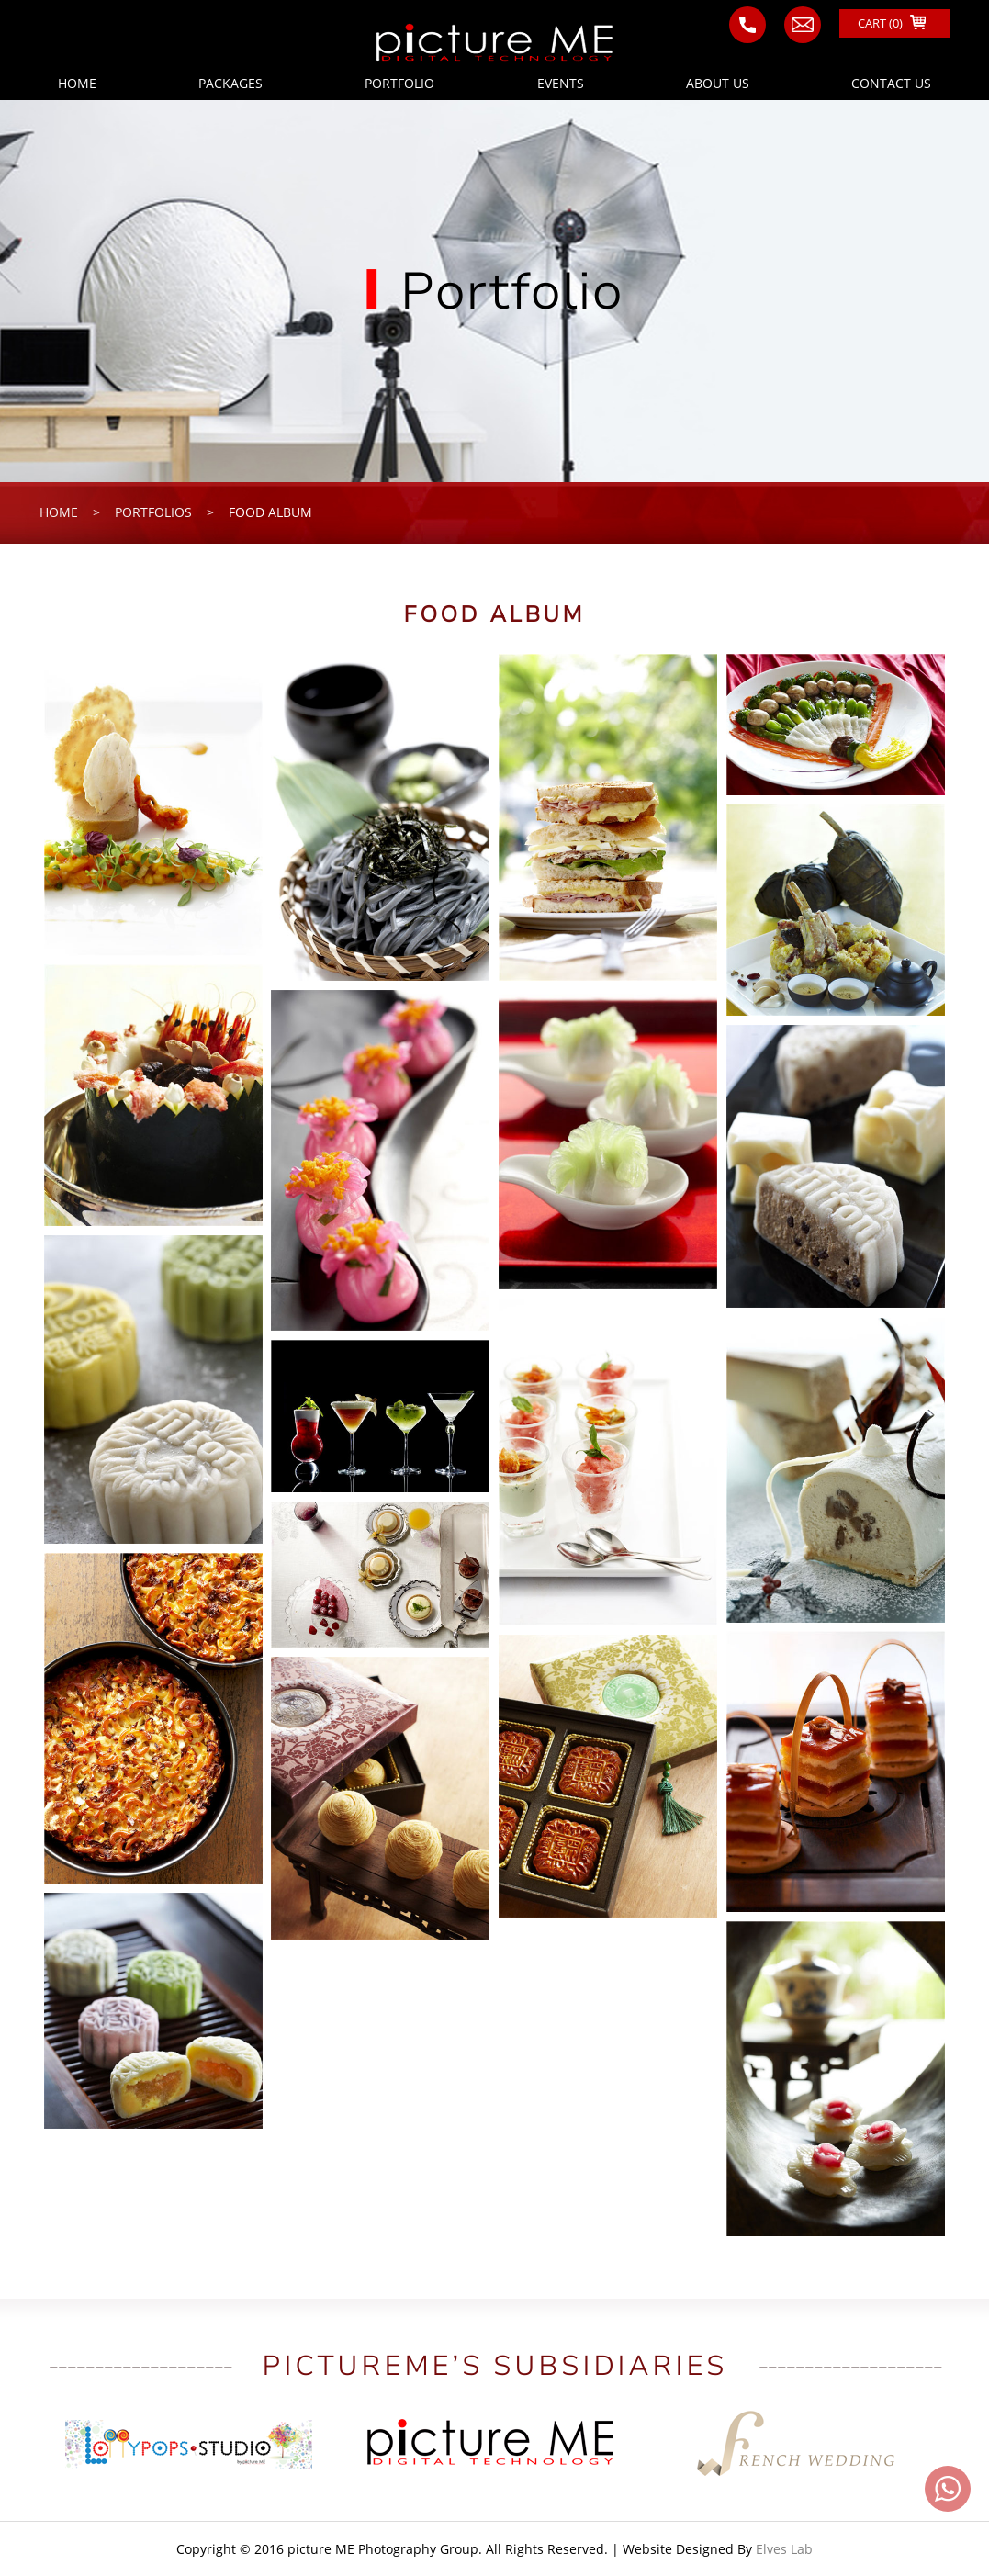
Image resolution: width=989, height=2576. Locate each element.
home (58, 512)
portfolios (153, 512)
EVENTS (560, 83)
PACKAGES (230, 83)
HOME (77, 83)
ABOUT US (717, 83)
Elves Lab (784, 2549)
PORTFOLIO (399, 83)
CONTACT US (891, 83)
